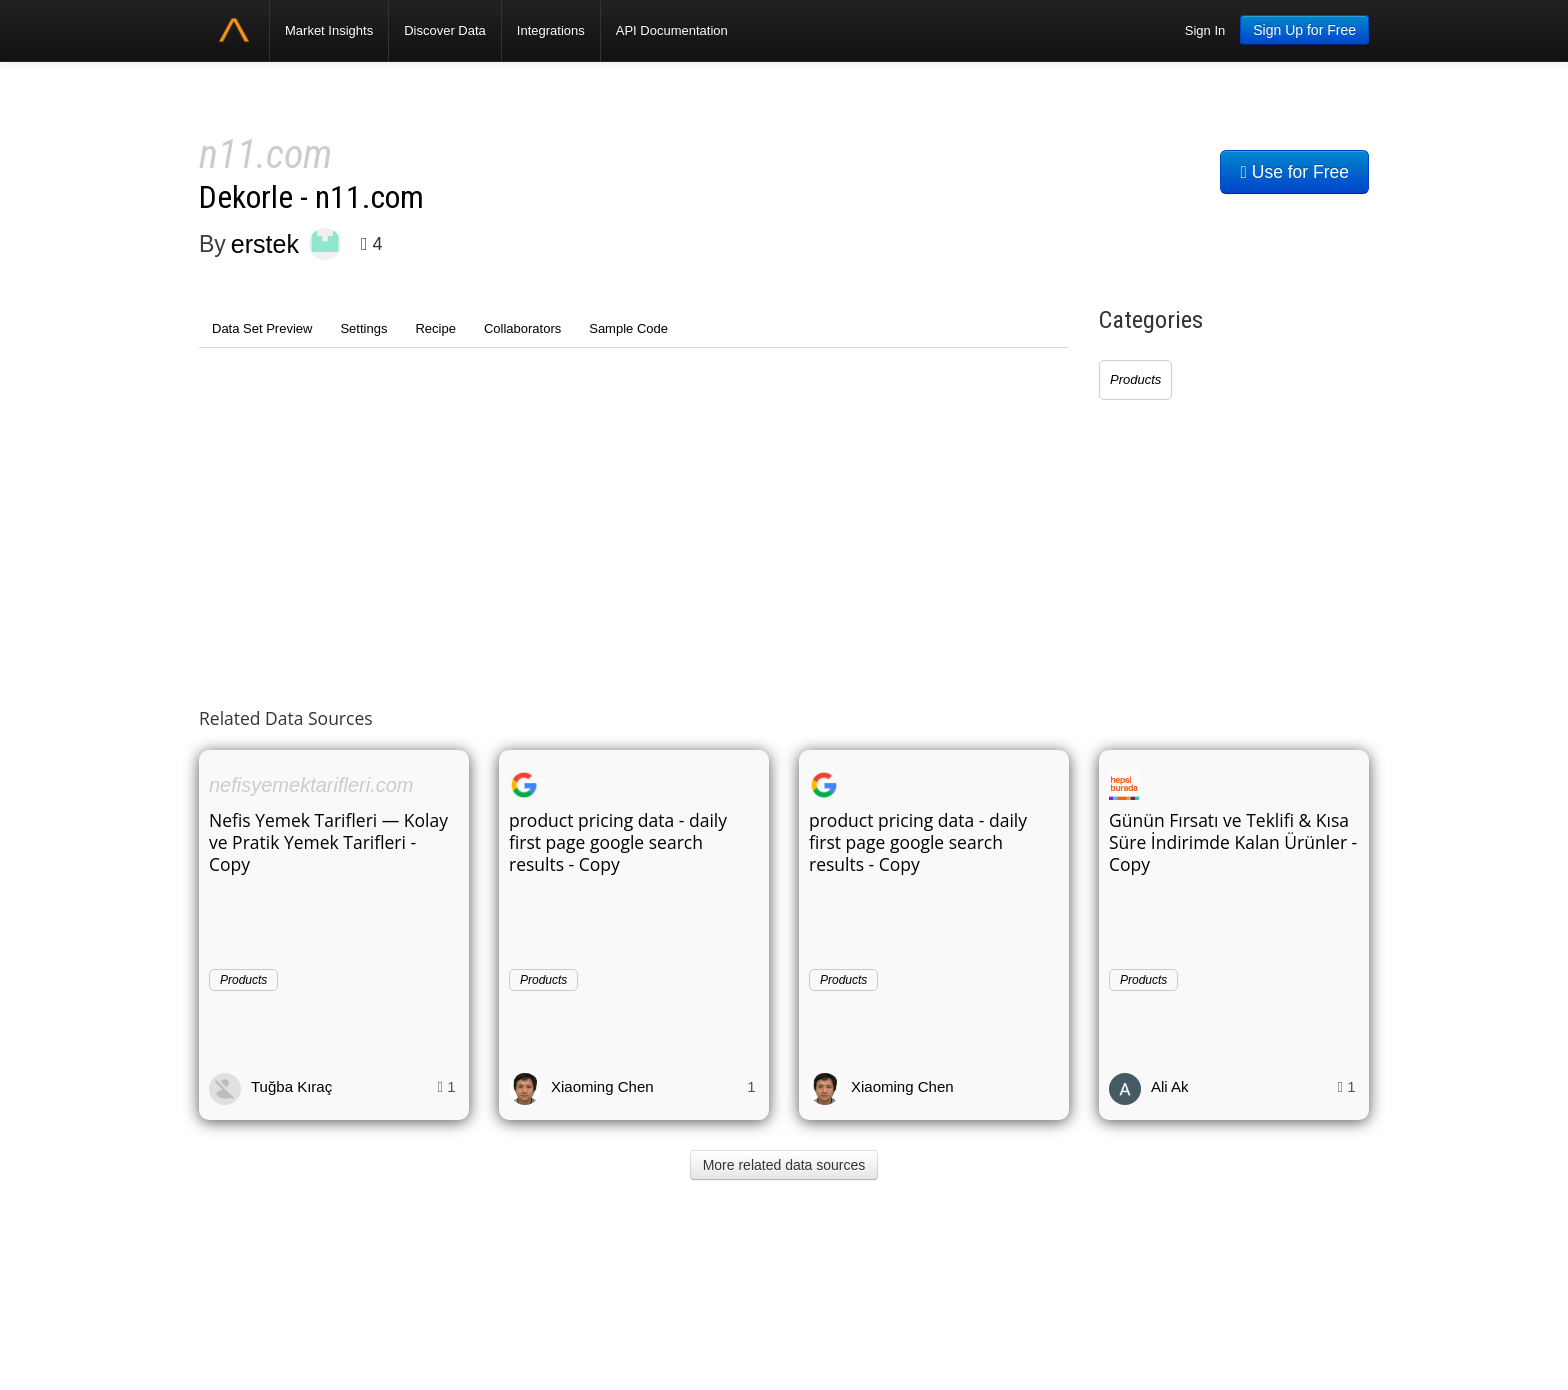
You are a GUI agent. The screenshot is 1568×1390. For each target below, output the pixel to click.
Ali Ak (1170, 1086)
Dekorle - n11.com (311, 197)
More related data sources (784, 1165)
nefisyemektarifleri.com (311, 785)
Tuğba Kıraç (291, 1086)
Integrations (551, 30)
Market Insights (329, 30)
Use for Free (1294, 172)
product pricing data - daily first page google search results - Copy (618, 842)
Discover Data (445, 30)
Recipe (435, 328)
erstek (265, 244)
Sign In (1205, 30)
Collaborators (522, 328)
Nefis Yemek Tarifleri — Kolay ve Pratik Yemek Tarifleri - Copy (328, 842)
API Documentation (672, 30)
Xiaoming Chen (602, 1086)
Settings (363, 328)
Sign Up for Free (1304, 30)
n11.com (265, 154)
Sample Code (628, 328)
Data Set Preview (262, 328)
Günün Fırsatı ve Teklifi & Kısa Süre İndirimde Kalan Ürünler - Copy (1233, 842)
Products (1135, 379)
